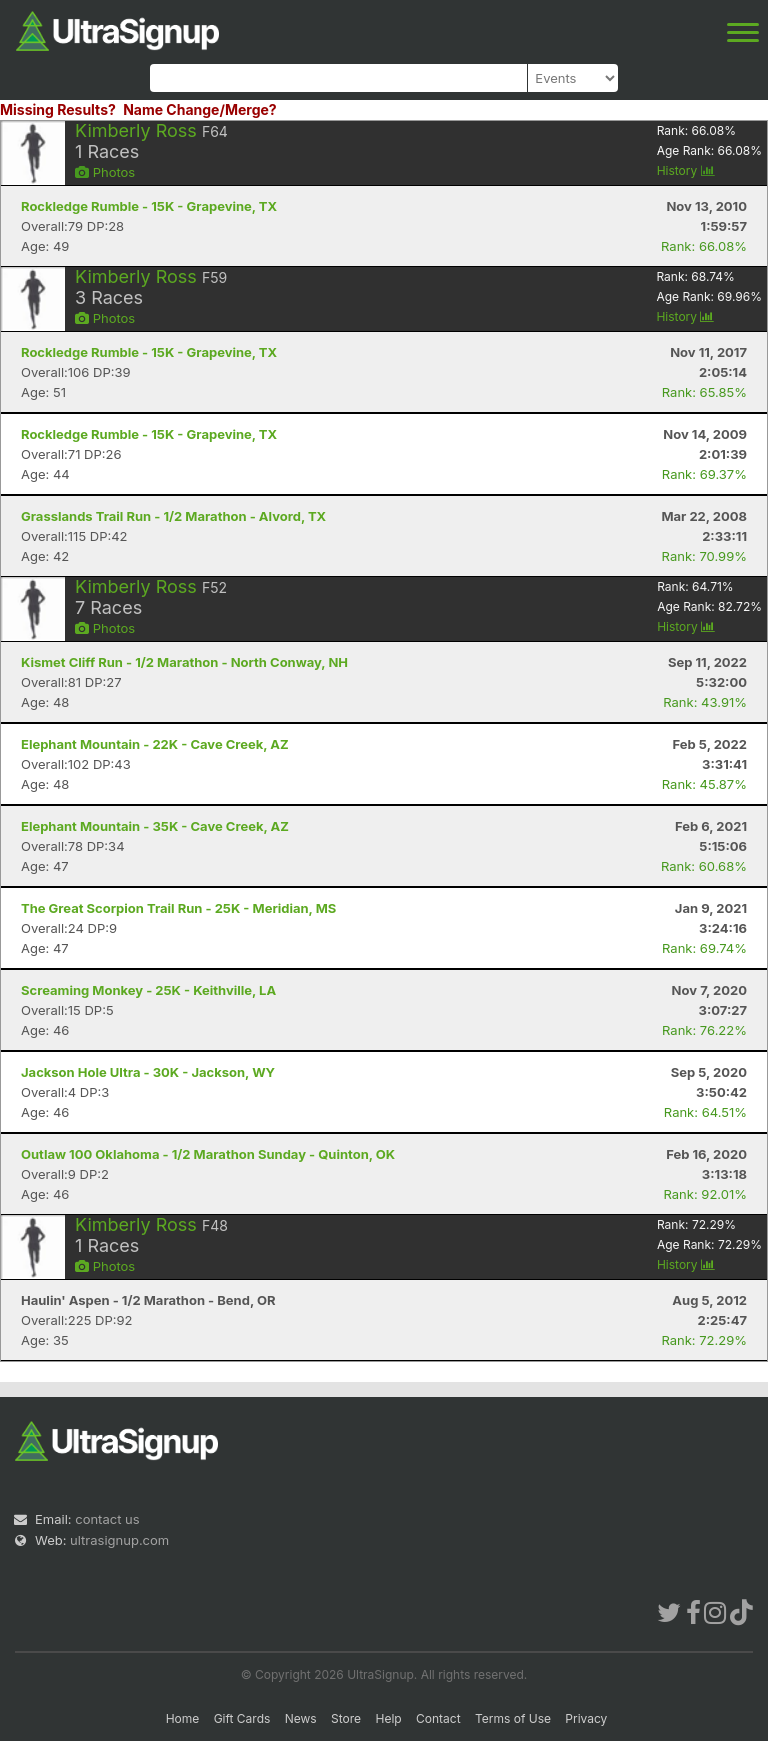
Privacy (586, 1718)
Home (183, 1718)
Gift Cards (242, 1718)
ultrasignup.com (119, 1540)
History (686, 170)
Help (388, 1718)
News (301, 1718)
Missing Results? (58, 109)
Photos (105, 172)
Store (346, 1718)
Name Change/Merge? (200, 109)
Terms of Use (513, 1718)
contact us (107, 1519)
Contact (438, 1718)
